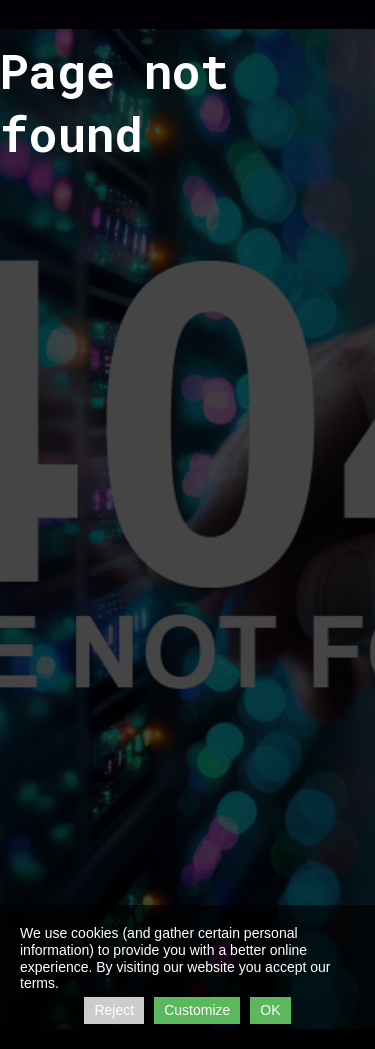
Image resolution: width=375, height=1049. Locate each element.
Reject (114, 1010)
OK (270, 1010)
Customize (197, 1010)
